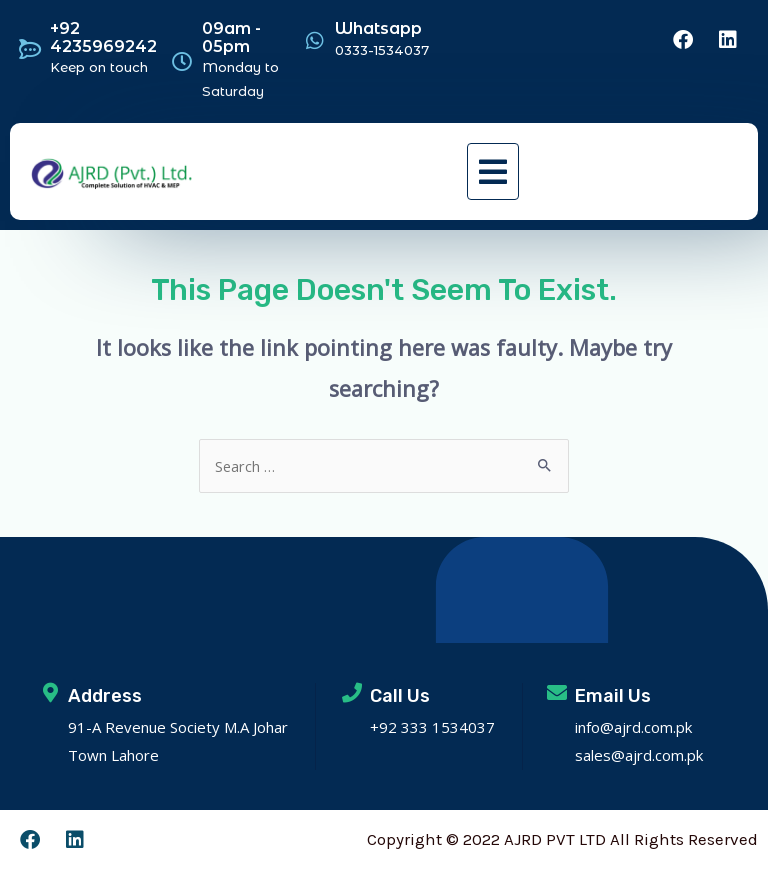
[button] (493, 171)
